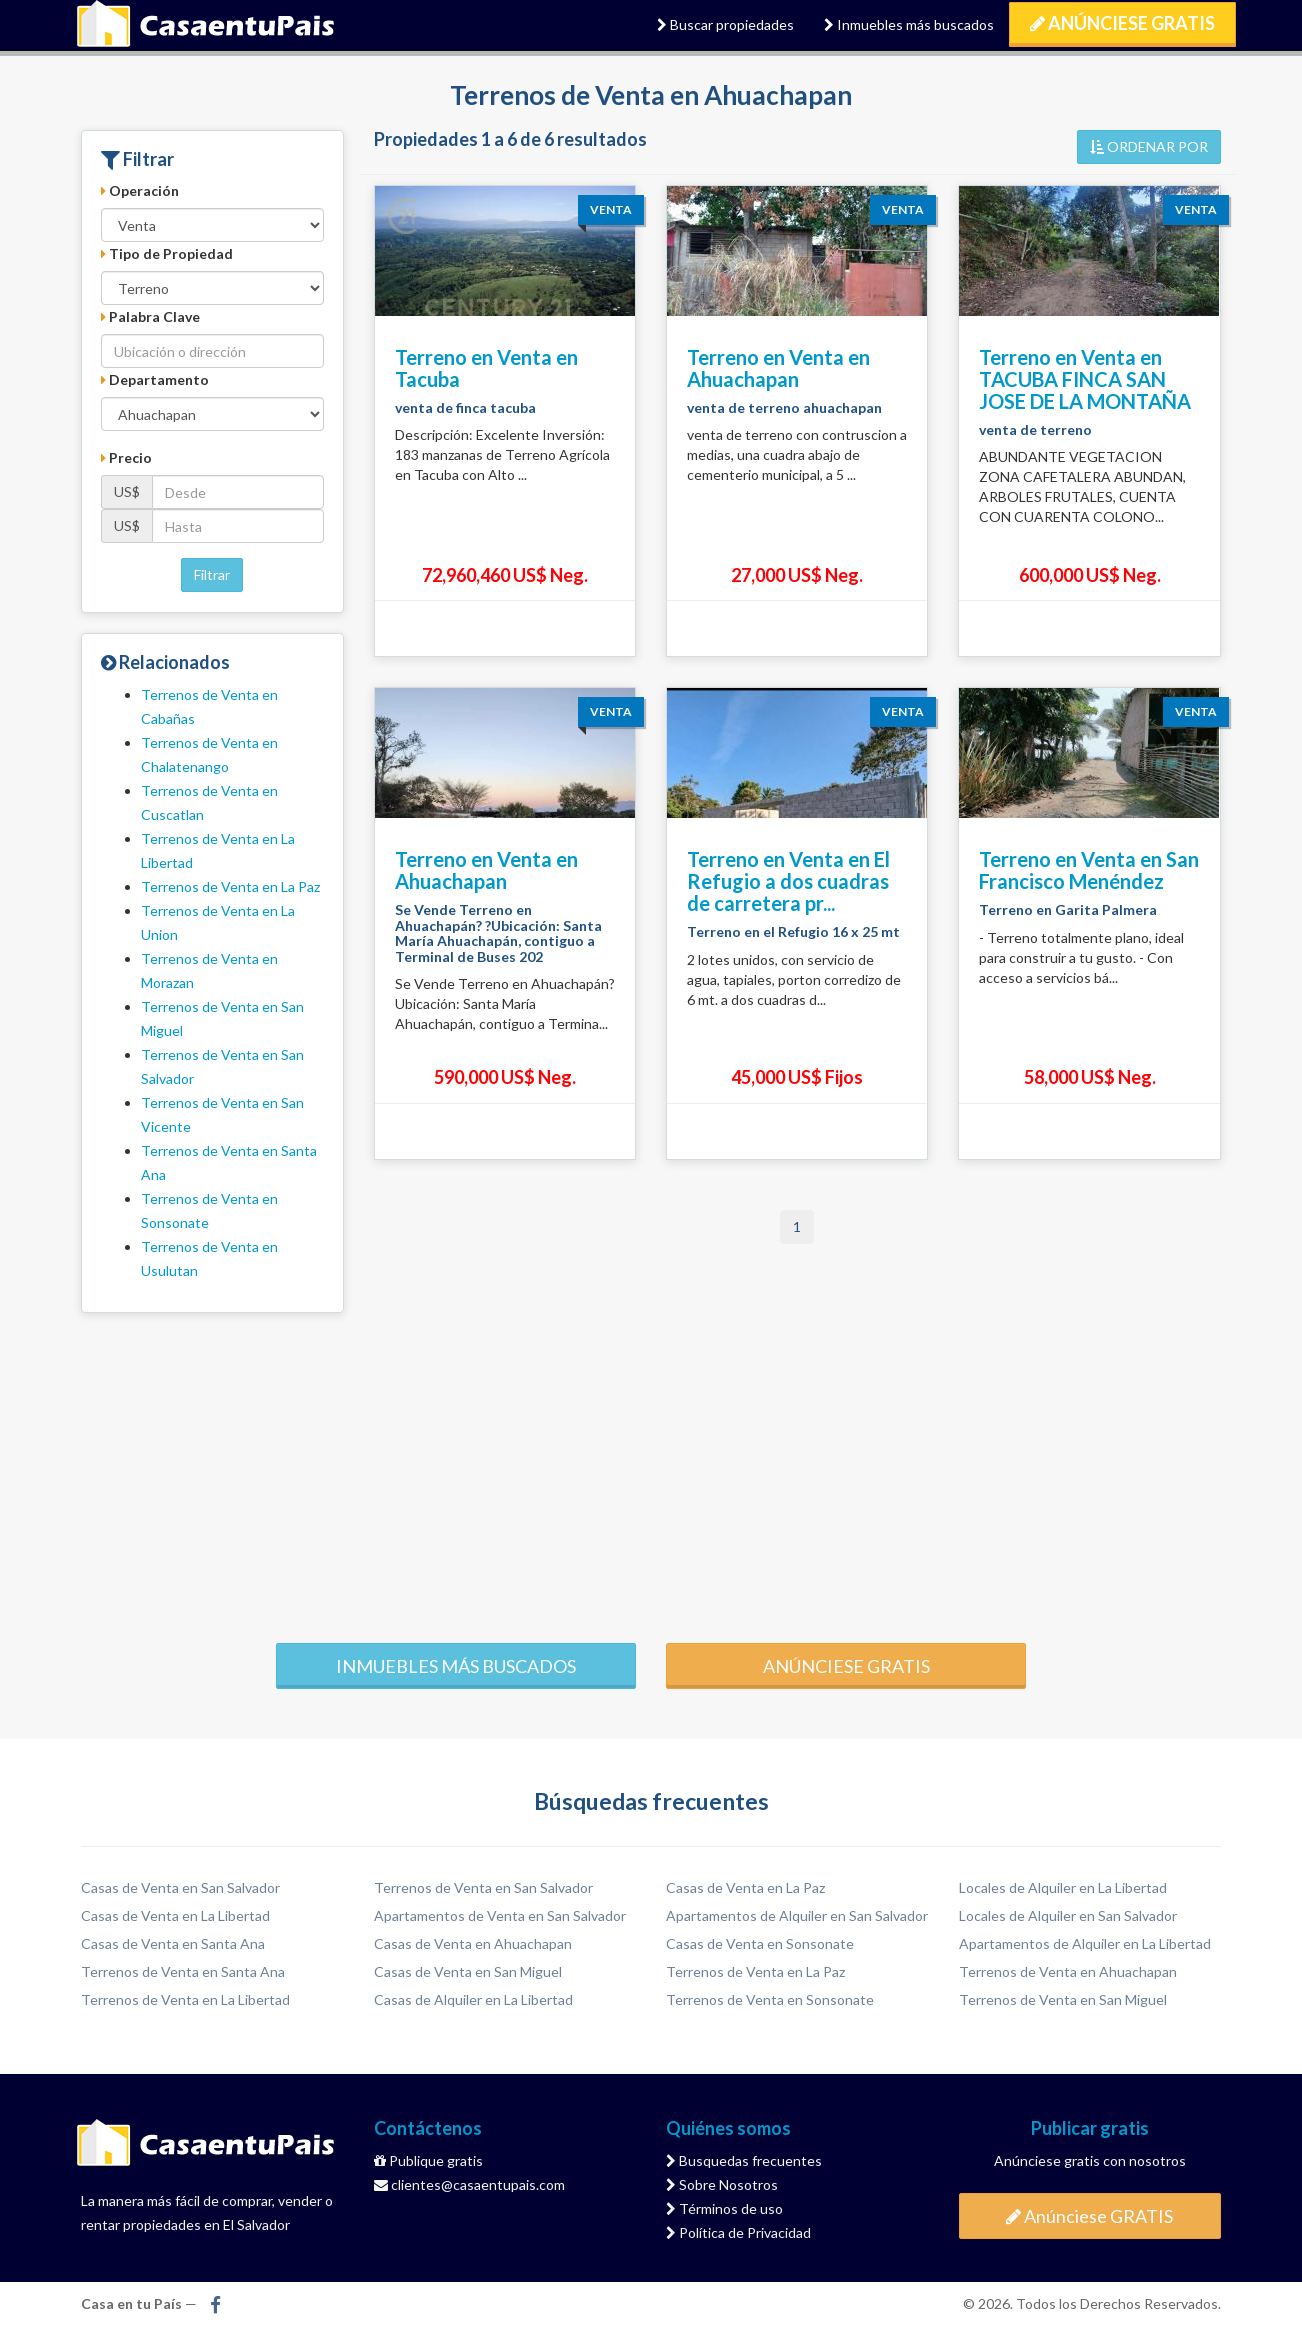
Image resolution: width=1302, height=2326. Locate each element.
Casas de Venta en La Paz (745, 1887)
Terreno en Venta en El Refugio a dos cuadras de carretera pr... (788, 881)
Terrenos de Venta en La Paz (230, 886)
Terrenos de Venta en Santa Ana (183, 1971)
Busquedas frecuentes (744, 2160)
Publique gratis (428, 2160)
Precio (126, 457)
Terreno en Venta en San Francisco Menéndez (1089, 870)
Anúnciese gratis (846, 1666)
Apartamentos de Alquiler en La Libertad (1085, 1943)
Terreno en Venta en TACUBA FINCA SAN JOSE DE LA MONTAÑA (1085, 379)
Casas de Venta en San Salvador (180, 1887)
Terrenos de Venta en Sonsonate (770, 1999)
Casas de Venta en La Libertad (175, 1915)
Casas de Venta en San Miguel (468, 1971)
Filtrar (212, 574)
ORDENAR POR (1149, 146)
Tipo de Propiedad (167, 253)
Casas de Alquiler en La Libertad (473, 1999)
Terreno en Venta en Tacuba (486, 368)
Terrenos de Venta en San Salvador (483, 1887)
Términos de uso (724, 2208)
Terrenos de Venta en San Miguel (1063, 1999)
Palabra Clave (150, 316)
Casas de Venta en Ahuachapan (473, 1943)
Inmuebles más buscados (909, 24)
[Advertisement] (651, 1473)
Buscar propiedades (725, 24)
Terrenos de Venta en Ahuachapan (1068, 1971)
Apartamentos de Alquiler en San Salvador (797, 1915)
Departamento (155, 379)
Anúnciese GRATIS (1122, 23)
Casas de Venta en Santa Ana (173, 1943)
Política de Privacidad (738, 2232)
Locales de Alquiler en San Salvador (1068, 1915)
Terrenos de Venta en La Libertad (185, 1999)
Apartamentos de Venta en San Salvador (500, 1915)
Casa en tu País (206, 25)
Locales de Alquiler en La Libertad (1063, 1887)
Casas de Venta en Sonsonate (760, 1943)
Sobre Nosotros (722, 2184)
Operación (140, 190)
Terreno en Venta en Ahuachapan (778, 368)
